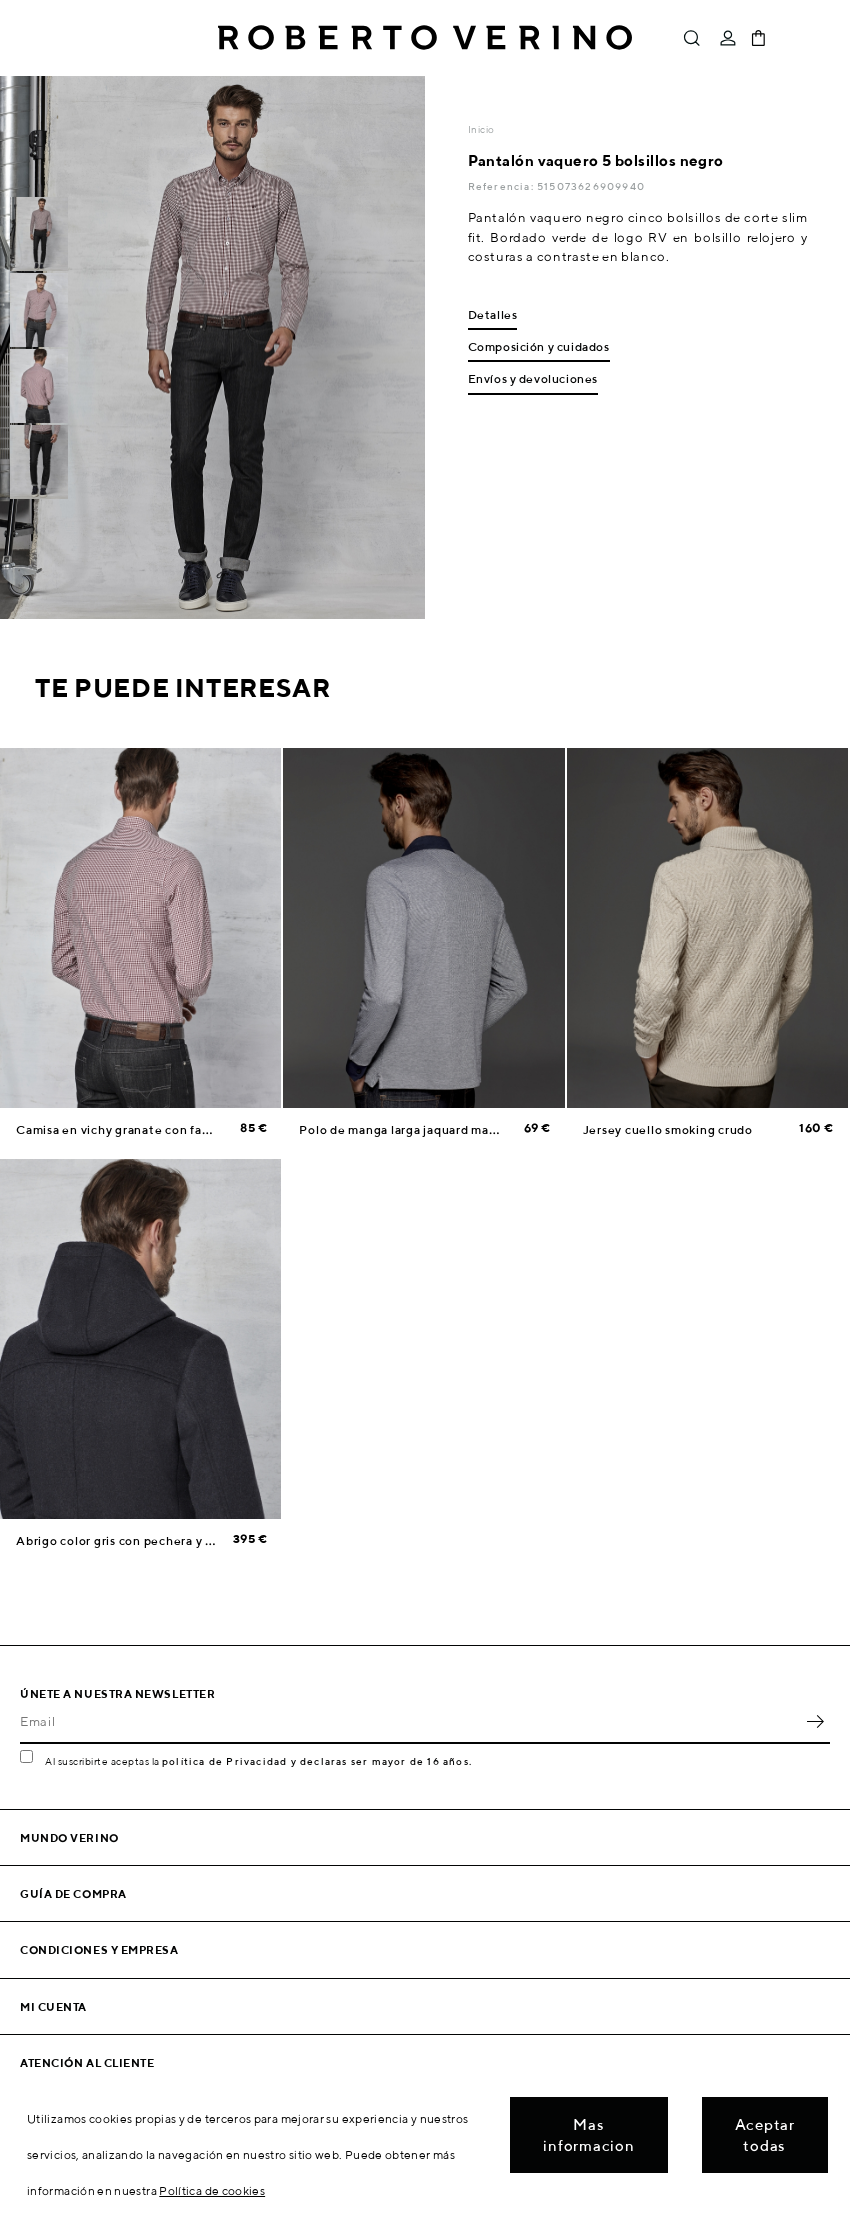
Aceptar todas (765, 2135)
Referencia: (502, 186)
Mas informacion (588, 2135)
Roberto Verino (425, 38)
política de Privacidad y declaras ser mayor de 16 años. (317, 1761)
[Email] (410, 1722)
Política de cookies (212, 2190)
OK (815, 1722)
